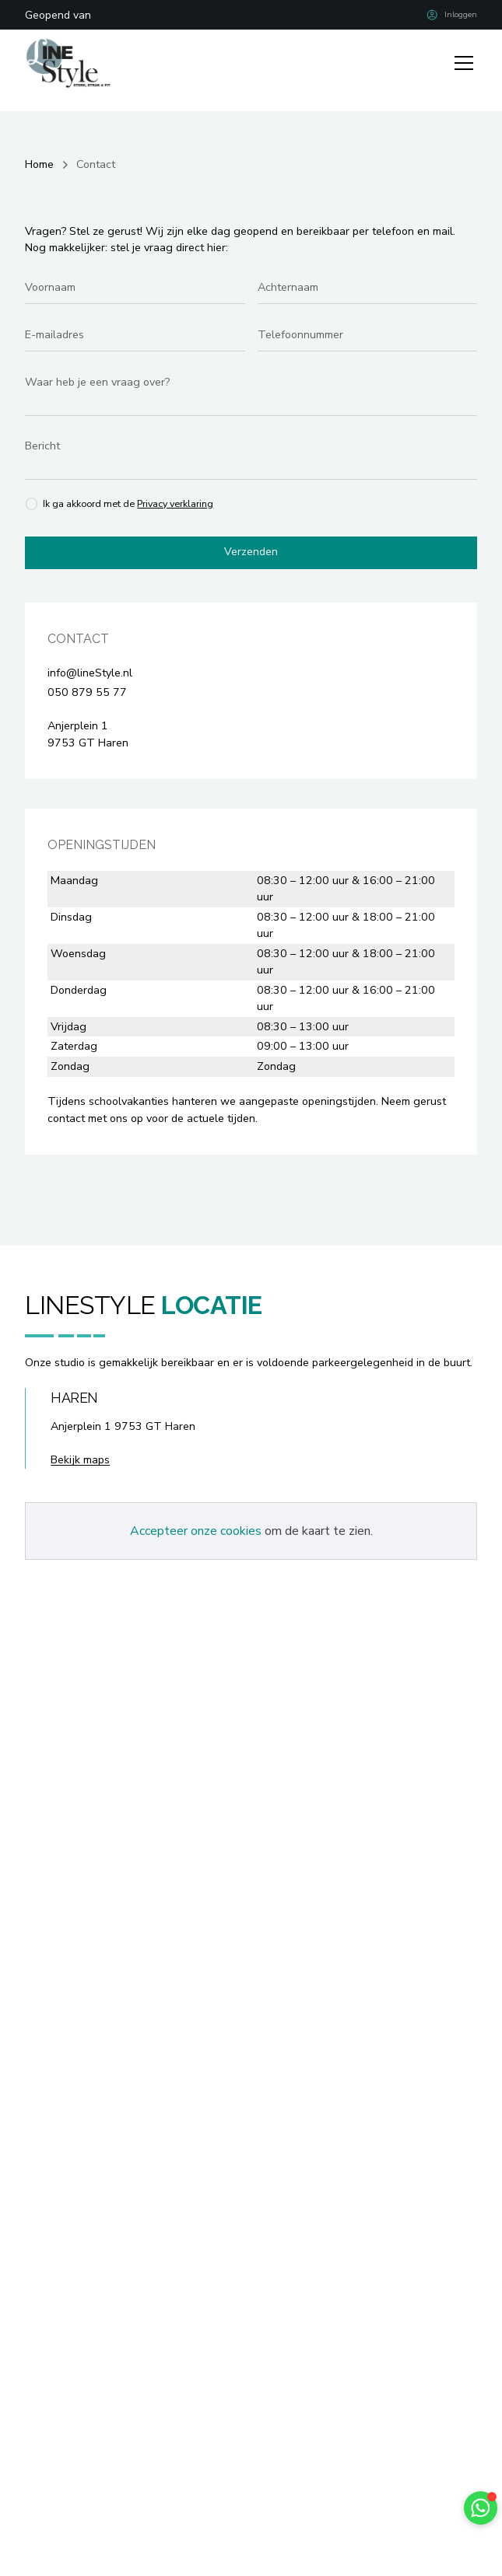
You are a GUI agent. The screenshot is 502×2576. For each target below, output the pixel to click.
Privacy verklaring (176, 503)
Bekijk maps (80, 1460)
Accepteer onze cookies (196, 1531)
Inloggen (460, 14)
